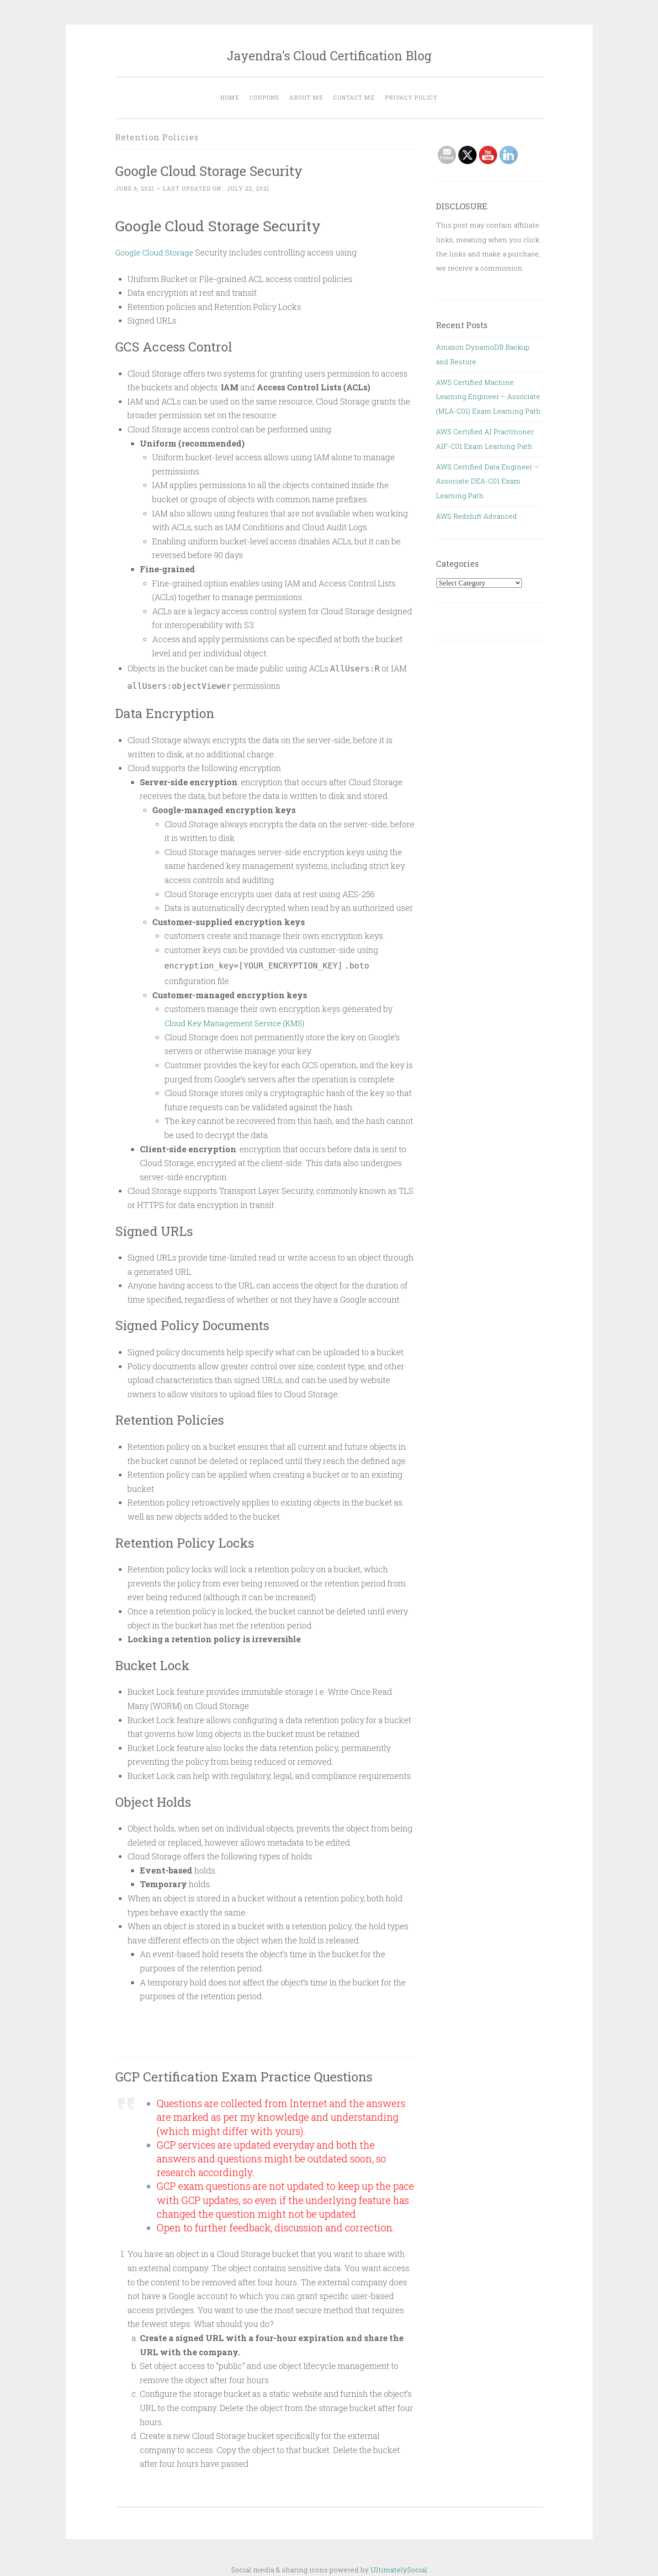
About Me (306, 97)
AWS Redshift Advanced (476, 516)
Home (229, 97)
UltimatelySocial (399, 2569)
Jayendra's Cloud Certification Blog (329, 56)
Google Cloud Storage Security (218, 170)
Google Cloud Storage (156, 252)
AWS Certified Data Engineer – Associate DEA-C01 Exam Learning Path (487, 481)
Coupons (264, 97)
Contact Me (354, 97)
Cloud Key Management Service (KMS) (237, 1022)
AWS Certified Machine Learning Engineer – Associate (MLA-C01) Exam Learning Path (488, 396)
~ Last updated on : (192, 188)
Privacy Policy (411, 97)
